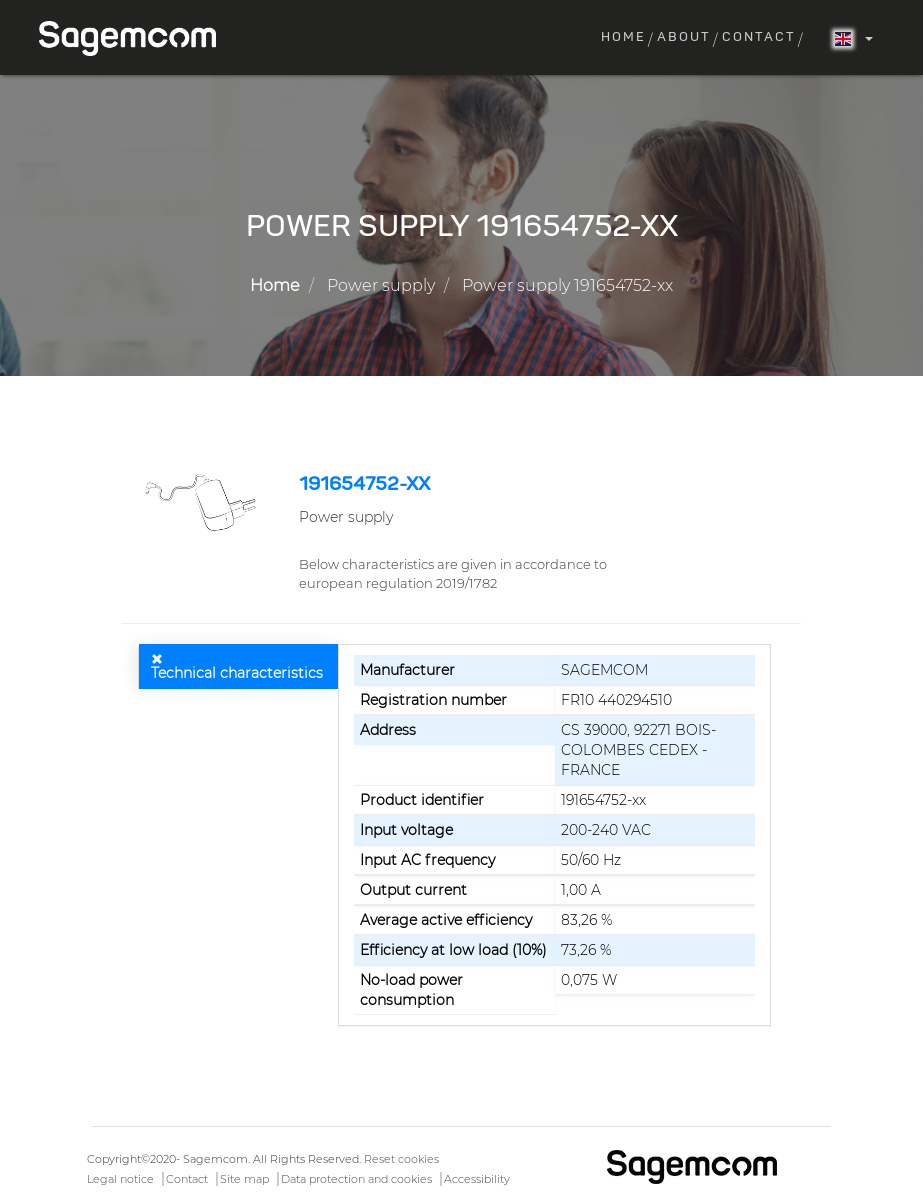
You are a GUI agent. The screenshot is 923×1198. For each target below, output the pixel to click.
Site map (244, 1179)
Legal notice (120, 1179)
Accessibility (477, 1179)
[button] (203, 502)
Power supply (381, 285)
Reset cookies (401, 1159)
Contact (759, 37)
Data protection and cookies (356, 1179)
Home (623, 37)
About (684, 37)
